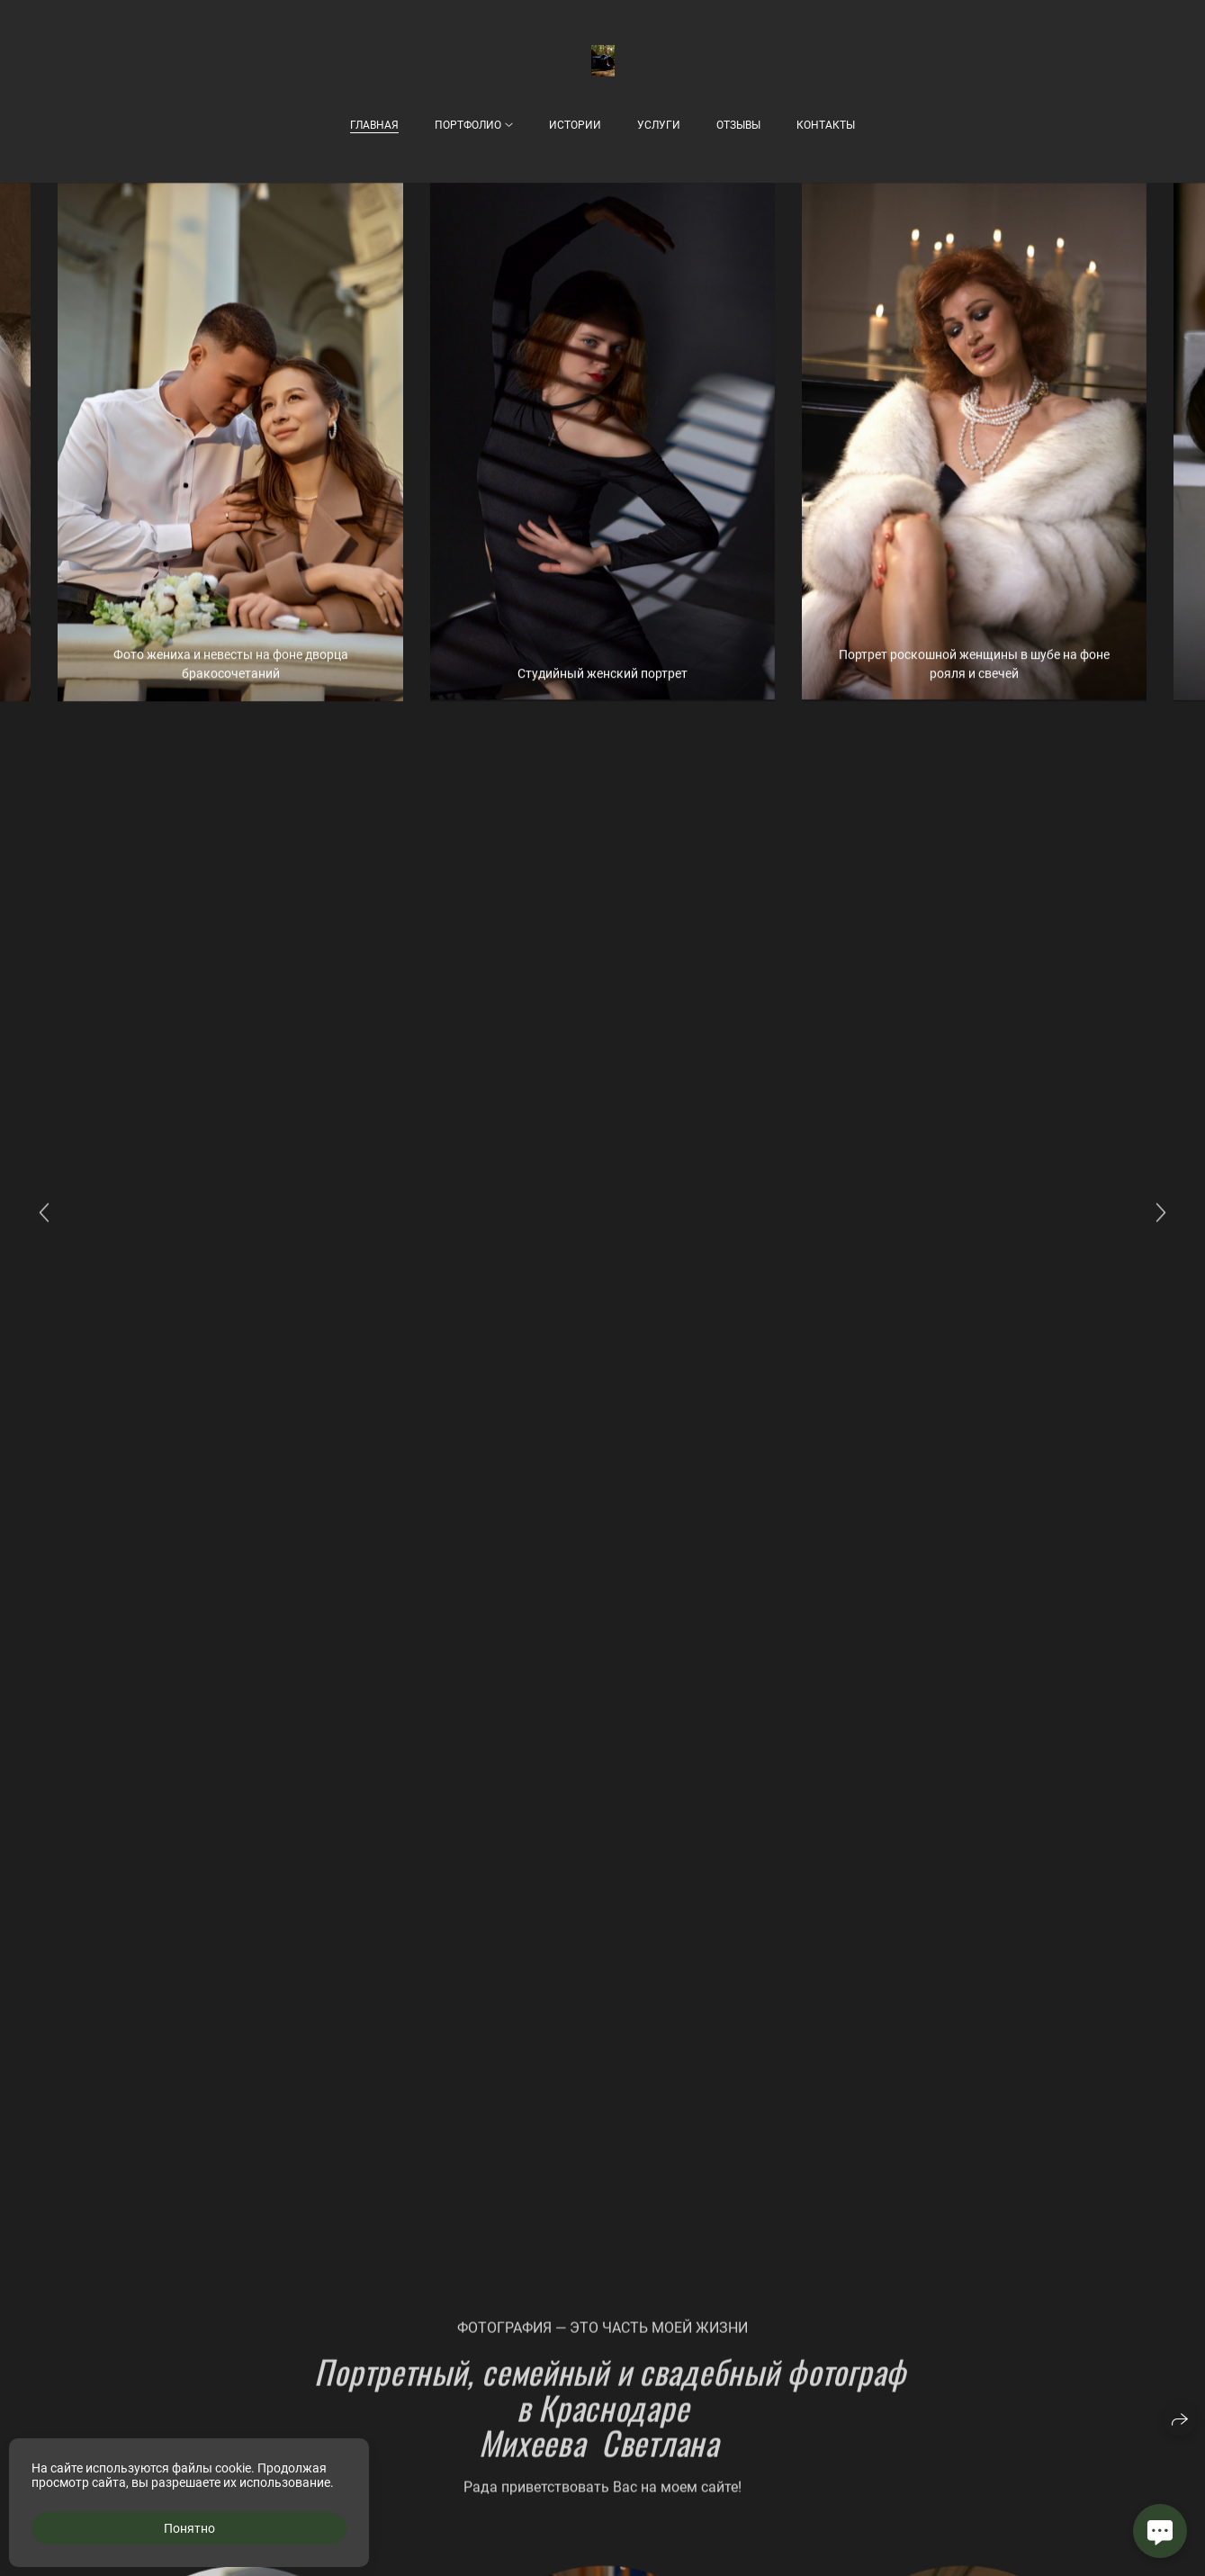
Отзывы (738, 125)
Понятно (189, 2528)
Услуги (658, 125)
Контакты (825, 125)
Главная (374, 125)
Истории (575, 125)
